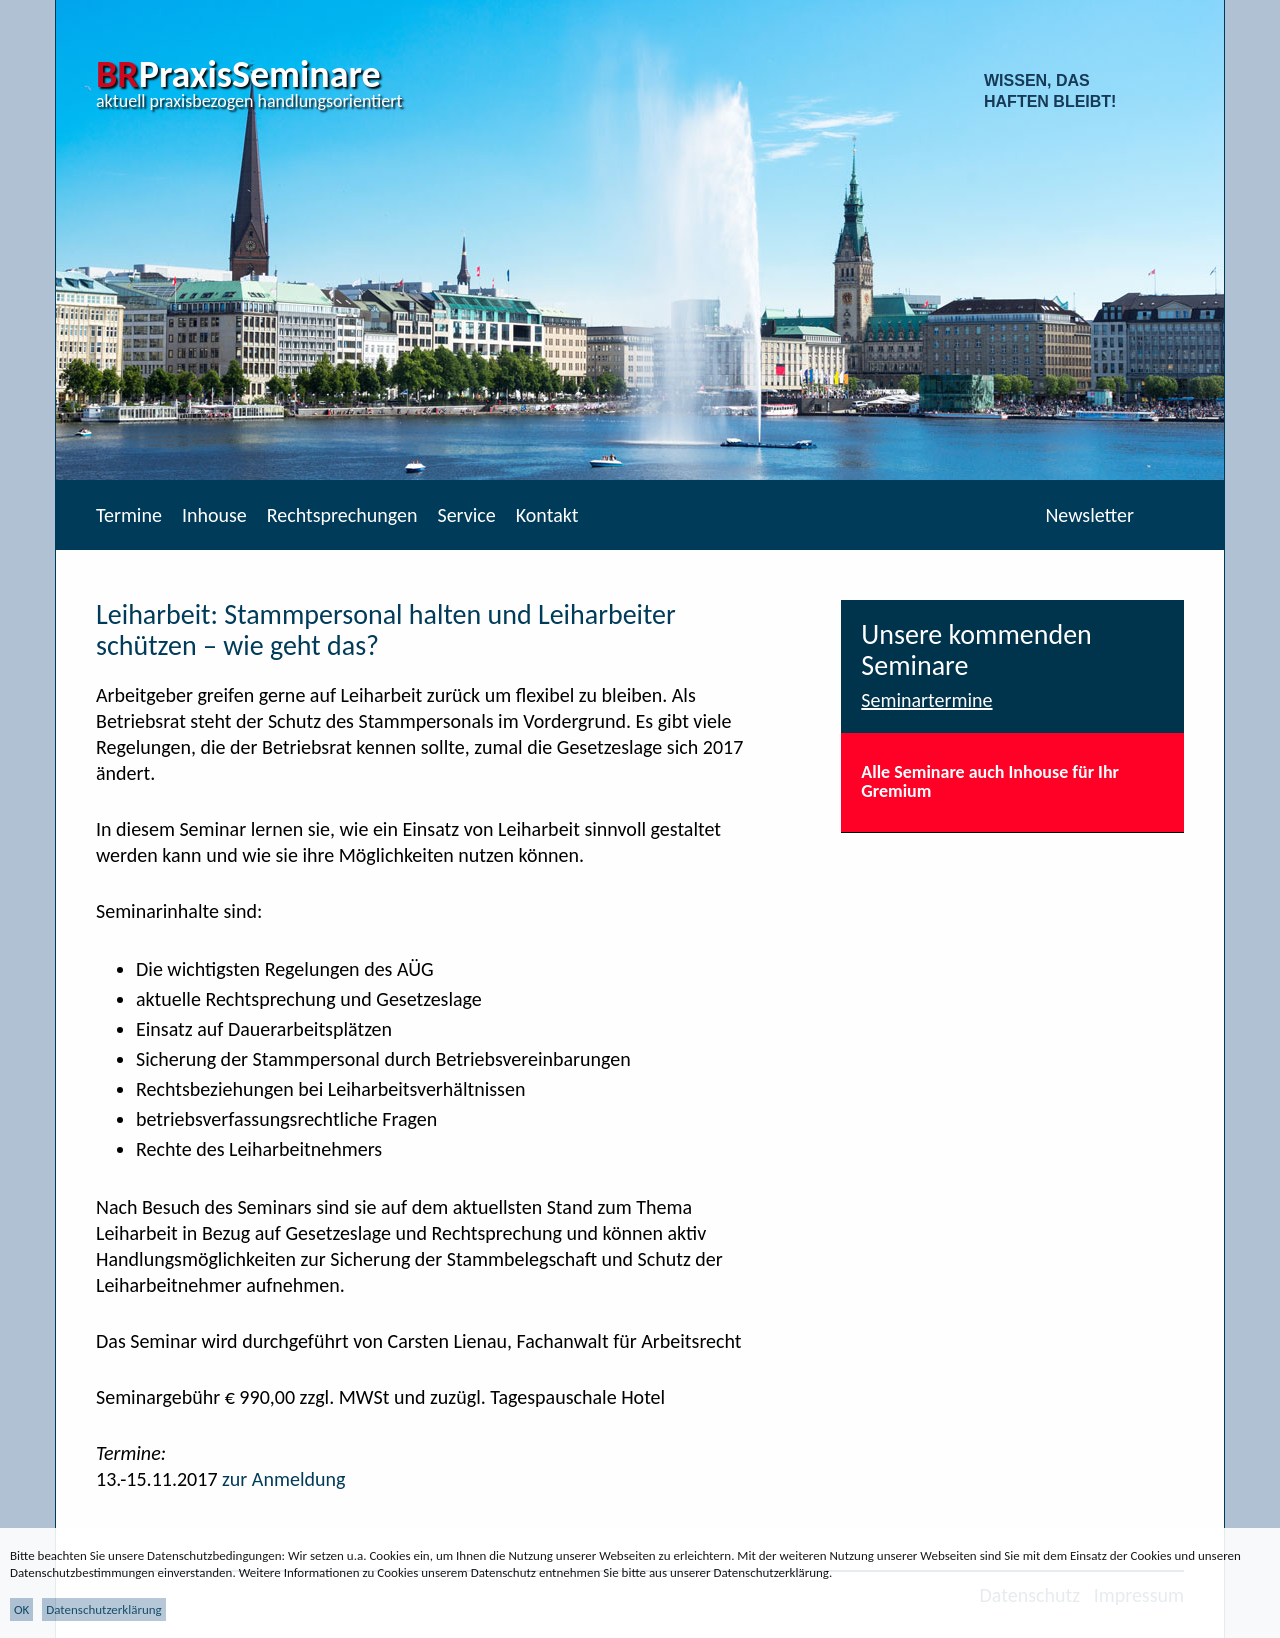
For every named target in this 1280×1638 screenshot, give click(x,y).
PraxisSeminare (238, 74)
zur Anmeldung (283, 1479)
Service (466, 515)
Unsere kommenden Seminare (976, 650)
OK (21, 1609)
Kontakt (547, 515)
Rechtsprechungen (342, 515)
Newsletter (1089, 515)
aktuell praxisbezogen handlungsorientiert (249, 101)
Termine (129, 515)
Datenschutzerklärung (104, 1609)
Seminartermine (926, 700)
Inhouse (214, 515)
